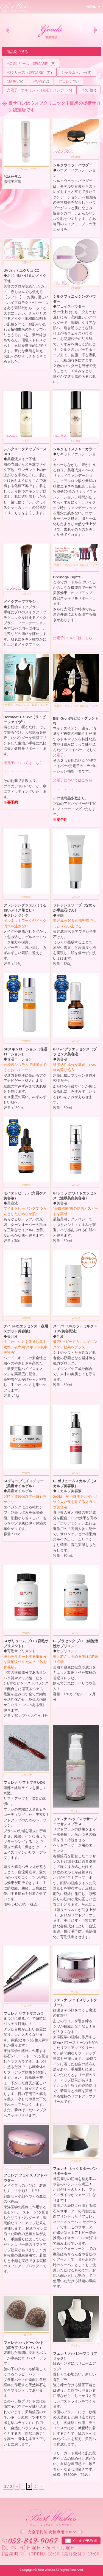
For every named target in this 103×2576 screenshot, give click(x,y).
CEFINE (13, 81)
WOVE (38, 81)
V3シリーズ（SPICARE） (27, 72)
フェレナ (66, 81)
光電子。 (60, 755)
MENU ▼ (93, 6)
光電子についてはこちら (72, 637)
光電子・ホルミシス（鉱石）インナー (37, 90)
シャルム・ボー (73, 72)
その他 (86, 90)
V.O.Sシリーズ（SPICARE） (29, 63)
